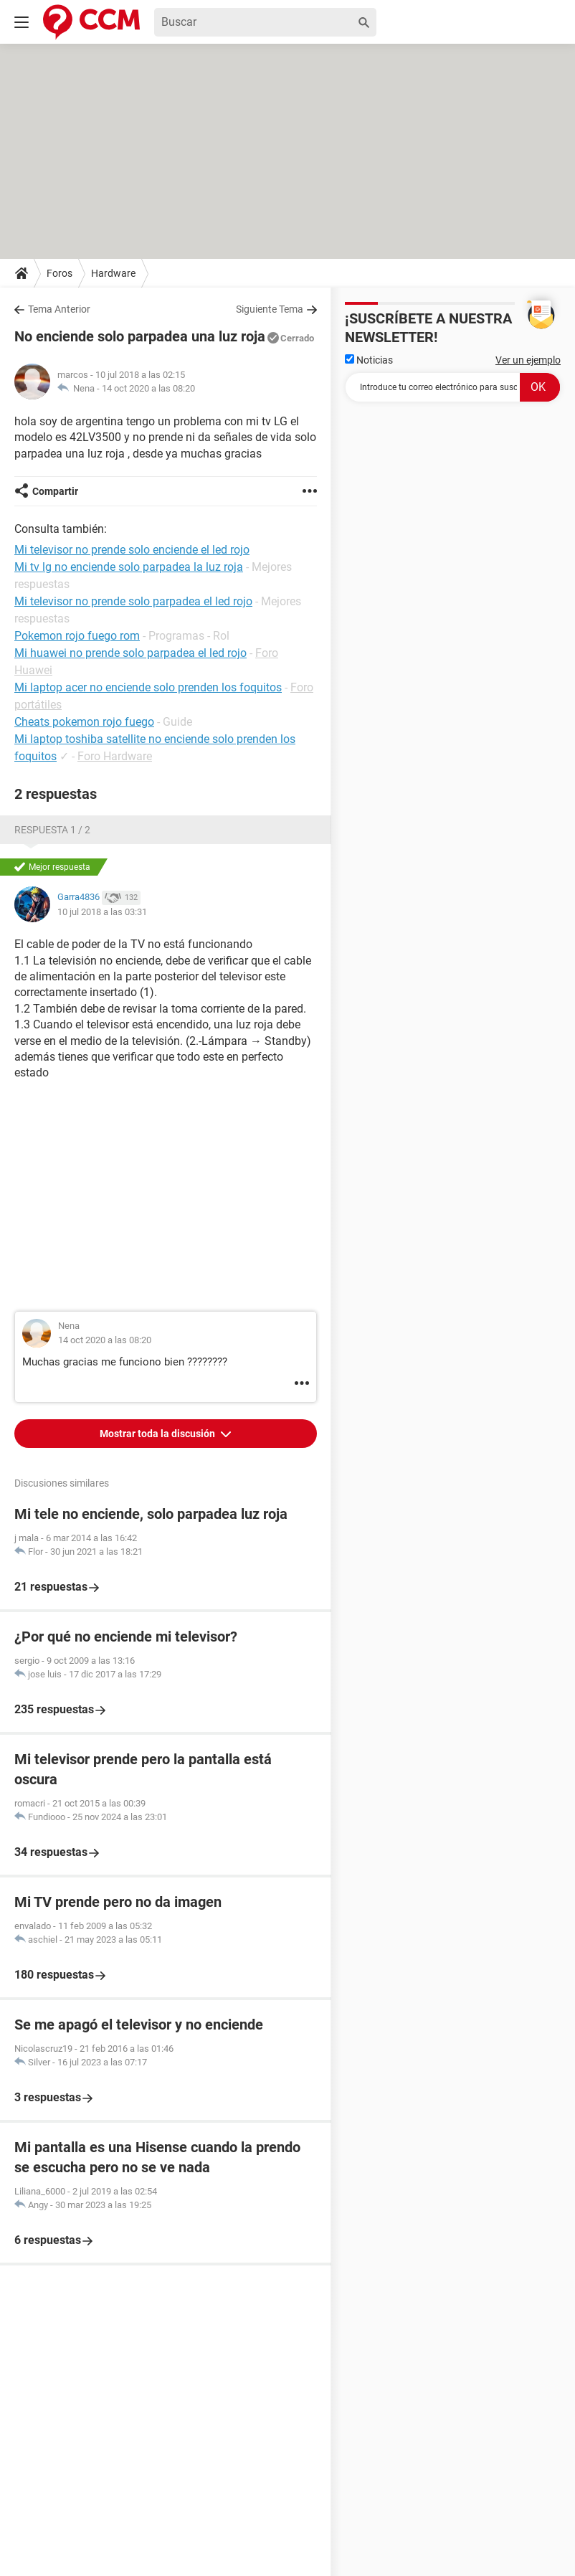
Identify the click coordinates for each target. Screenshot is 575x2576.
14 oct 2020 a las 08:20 (148, 388)
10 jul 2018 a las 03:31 (102, 911)
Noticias (369, 360)
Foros (59, 273)
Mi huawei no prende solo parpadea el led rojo (130, 653)
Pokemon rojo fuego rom (77, 636)
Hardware (113, 273)
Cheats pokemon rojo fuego (84, 722)
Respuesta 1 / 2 (52, 829)
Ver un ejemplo (528, 360)
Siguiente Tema (269, 309)
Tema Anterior (59, 309)
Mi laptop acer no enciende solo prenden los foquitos (148, 687)
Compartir (55, 491)
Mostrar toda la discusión (158, 1433)
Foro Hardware (114, 756)
